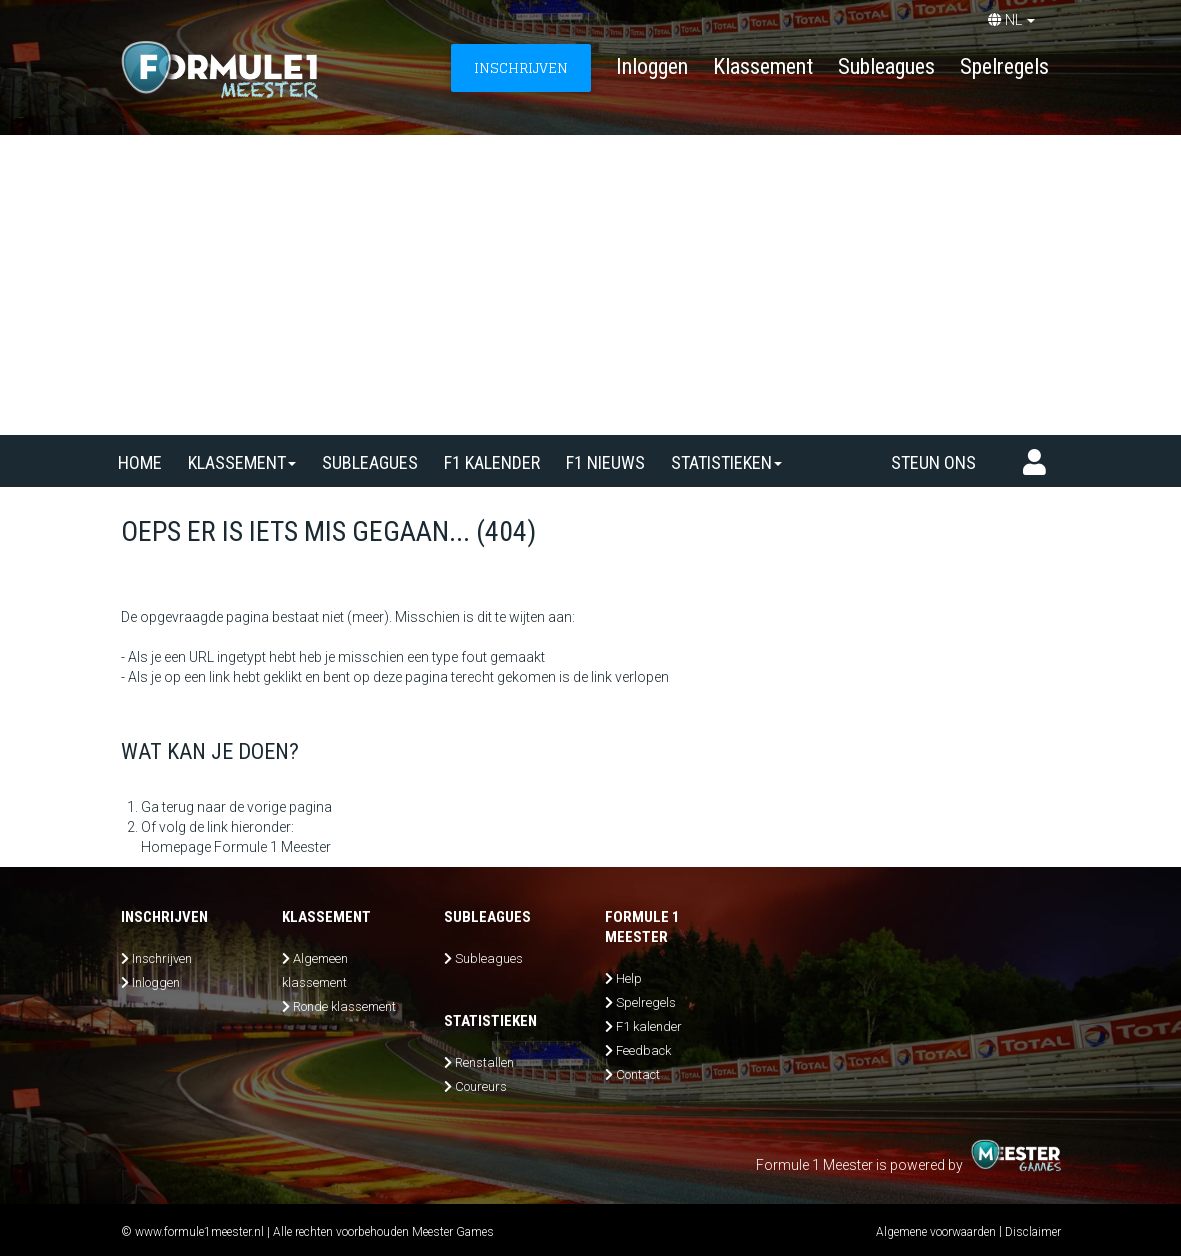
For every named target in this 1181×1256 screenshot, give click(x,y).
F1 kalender (492, 462)
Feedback (643, 1050)
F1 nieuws (605, 462)
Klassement (763, 66)
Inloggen (652, 66)
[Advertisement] (590, 285)
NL (1011, 20)
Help (629, 978)
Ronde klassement (344, 1006)
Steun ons (933, 462)
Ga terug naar (183, 807)
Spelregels (1004, 66)
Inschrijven (162, 958)
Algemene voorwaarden (936, 1232)
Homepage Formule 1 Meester (236, 847)
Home (140, 462)
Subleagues (886, 66)
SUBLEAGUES (370, 462)
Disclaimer (1033, 1232)
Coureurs (481, 1086)
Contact (638, 1074)
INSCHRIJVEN (521, 67)
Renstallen (484, 1062)
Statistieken (726, 462)
